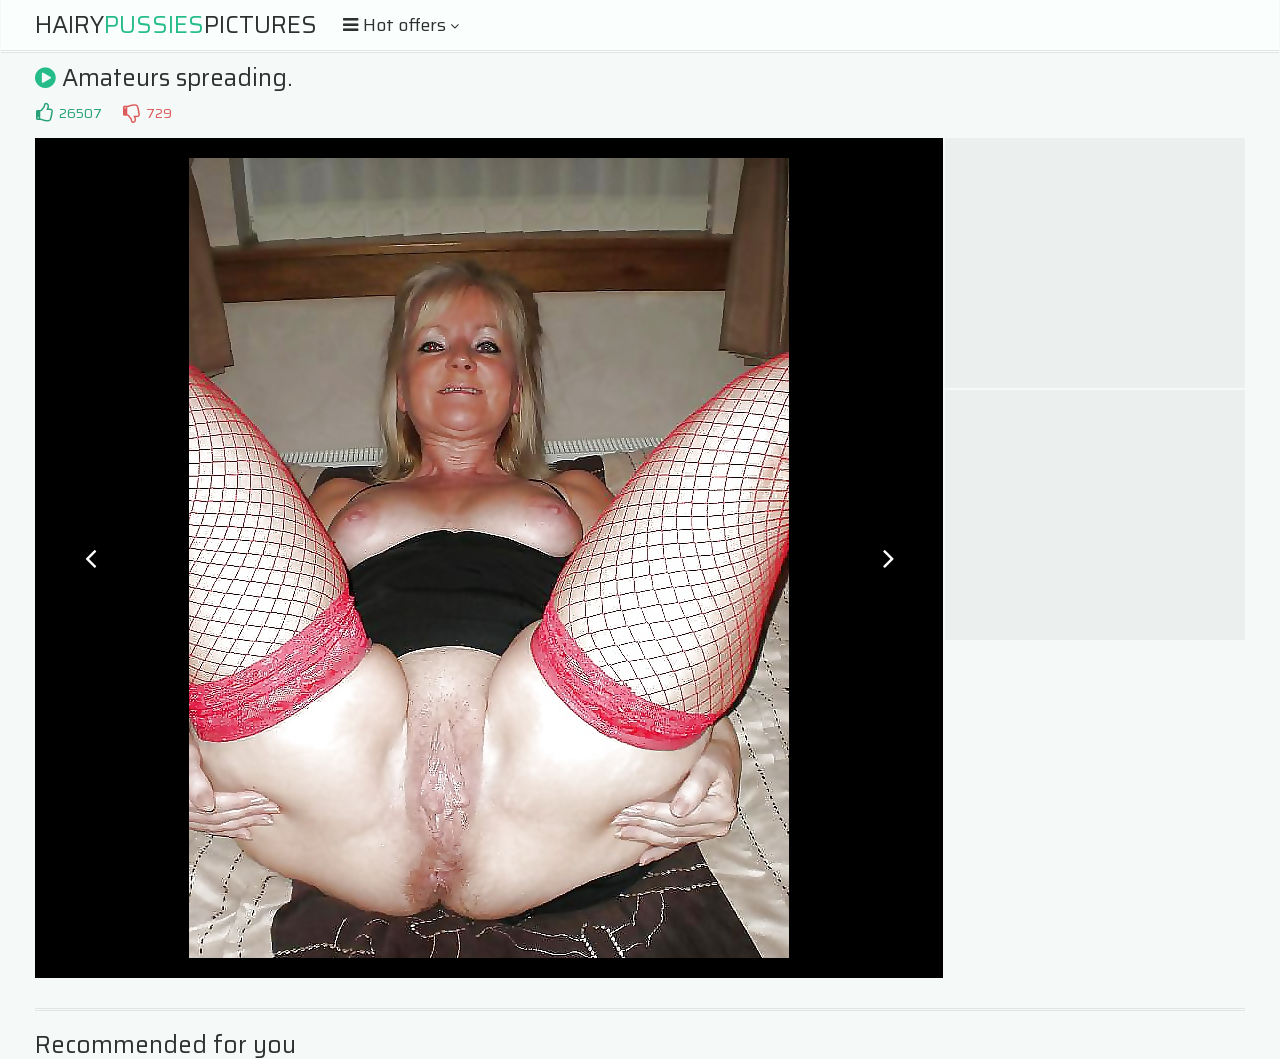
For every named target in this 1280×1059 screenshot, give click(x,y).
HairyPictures (176, 25)
